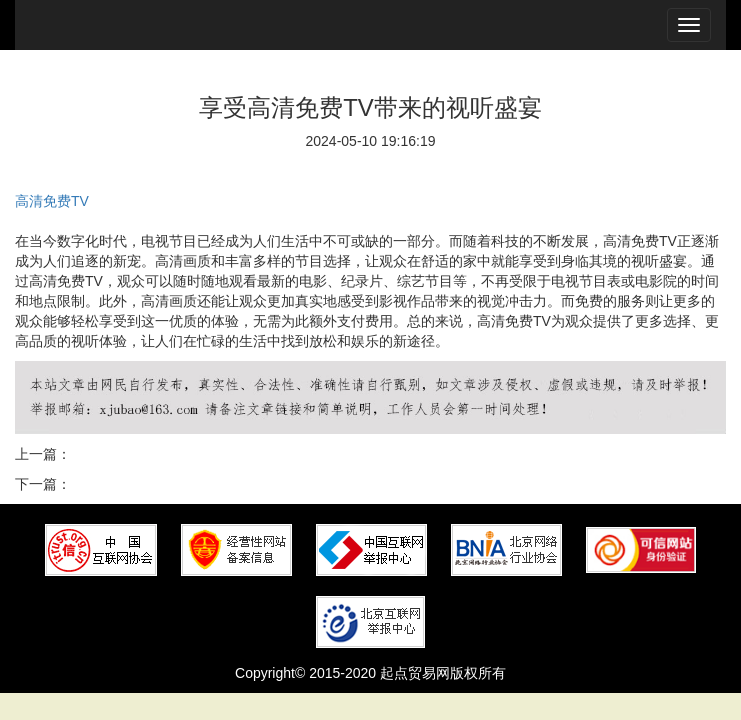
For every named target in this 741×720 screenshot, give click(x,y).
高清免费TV (52, 201)
